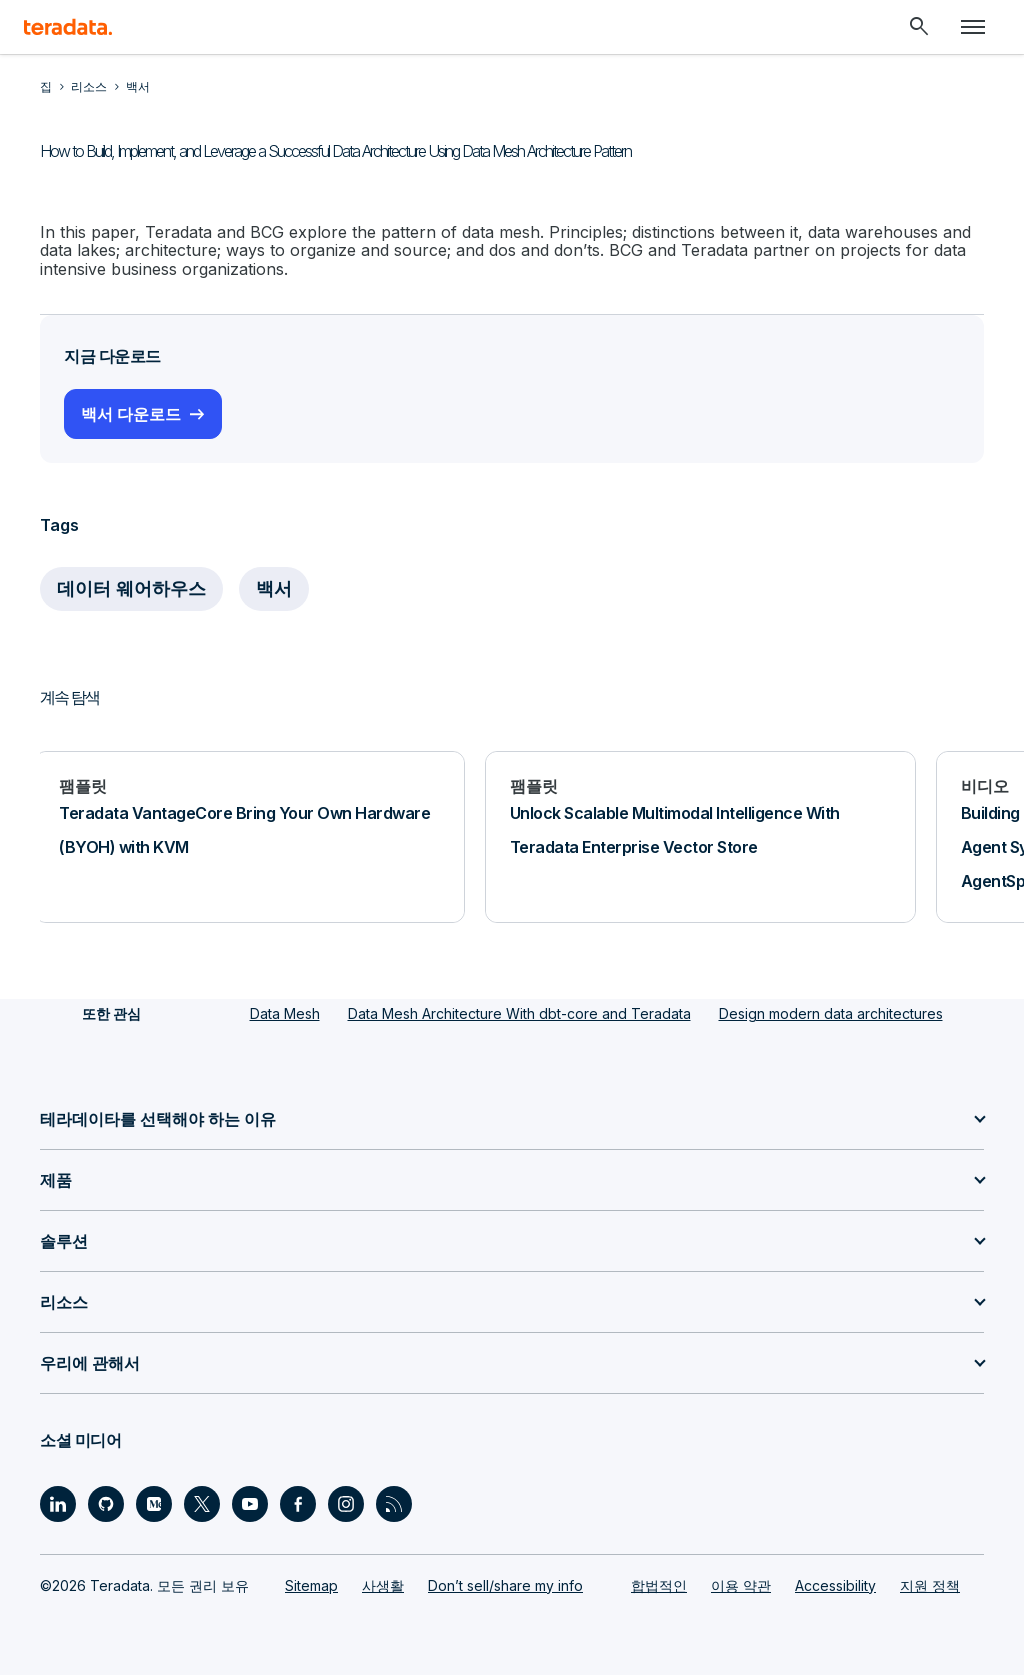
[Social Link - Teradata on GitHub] (106, 1504)
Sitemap (311, 1585)
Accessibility (835, 1585)
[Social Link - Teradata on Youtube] (250, 1504)
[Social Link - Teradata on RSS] (394, 1504)
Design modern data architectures (831, 1013)
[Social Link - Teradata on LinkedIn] (58, 1504)
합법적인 (659, 1585)
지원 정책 (930, 1585)
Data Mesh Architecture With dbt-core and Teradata (519, 1013)
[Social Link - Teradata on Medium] (154, 1504)
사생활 (383, 1585)
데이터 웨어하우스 (131, 588)
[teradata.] (68, 27)
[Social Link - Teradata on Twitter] (202, 1504)
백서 (274, 588)
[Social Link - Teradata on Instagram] (346, 1504)
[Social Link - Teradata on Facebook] (298, 1504)
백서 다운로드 (131, 414)
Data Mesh (285, 1013)
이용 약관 (741, 1585)
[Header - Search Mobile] (919, 27)
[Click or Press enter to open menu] (973, 27)
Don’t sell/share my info (505, 1585)
